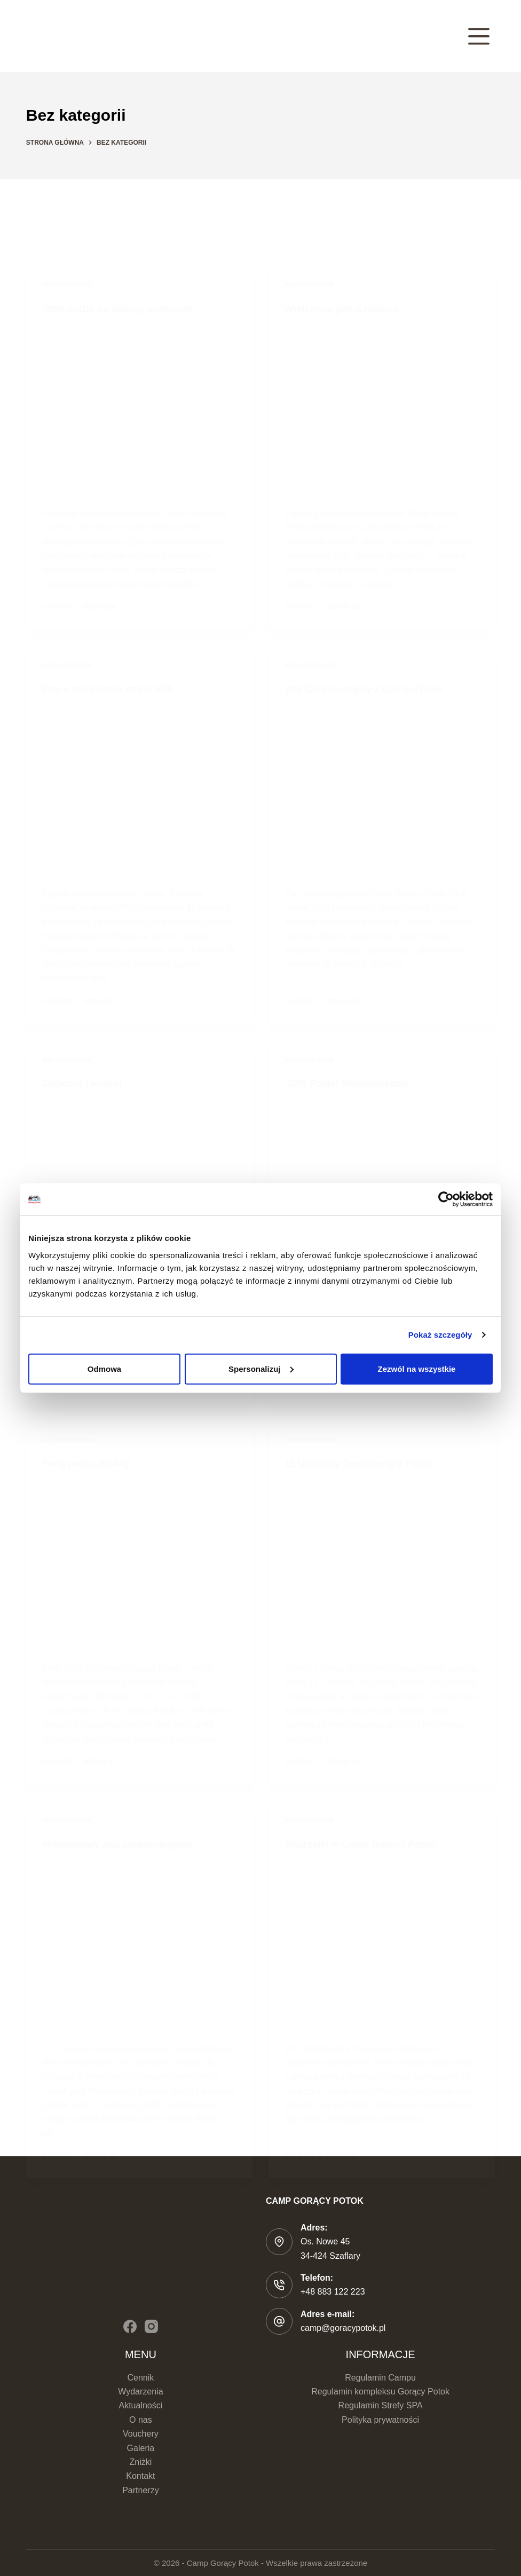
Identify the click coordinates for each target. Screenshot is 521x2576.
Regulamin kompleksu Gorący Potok (380, 2391)
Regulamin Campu (380, 2377)
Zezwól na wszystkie (417, 1368)
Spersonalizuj (261, 1368)
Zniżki (141, 2462)
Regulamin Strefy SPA (380, 2405)
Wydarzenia (140, 2391)
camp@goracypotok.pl (343, 2327)
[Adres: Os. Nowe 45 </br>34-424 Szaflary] (279, 2241)
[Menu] (479, 36)
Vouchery (141, 2433)
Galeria (141, 2448)
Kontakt (140, 2475)
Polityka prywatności (380, 2419)
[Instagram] (151, 2326)
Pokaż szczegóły (440, 1334)
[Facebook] (130, 2326)
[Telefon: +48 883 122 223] (279, 2285)
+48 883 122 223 (333, 2291)
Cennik (140, 2377)
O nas (140, 2419)
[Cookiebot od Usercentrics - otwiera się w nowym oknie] (446, 1199)
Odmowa (104, 1368)
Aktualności (140, 2405)
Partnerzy (140, 2490)
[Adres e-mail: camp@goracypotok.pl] (279, 2321)
